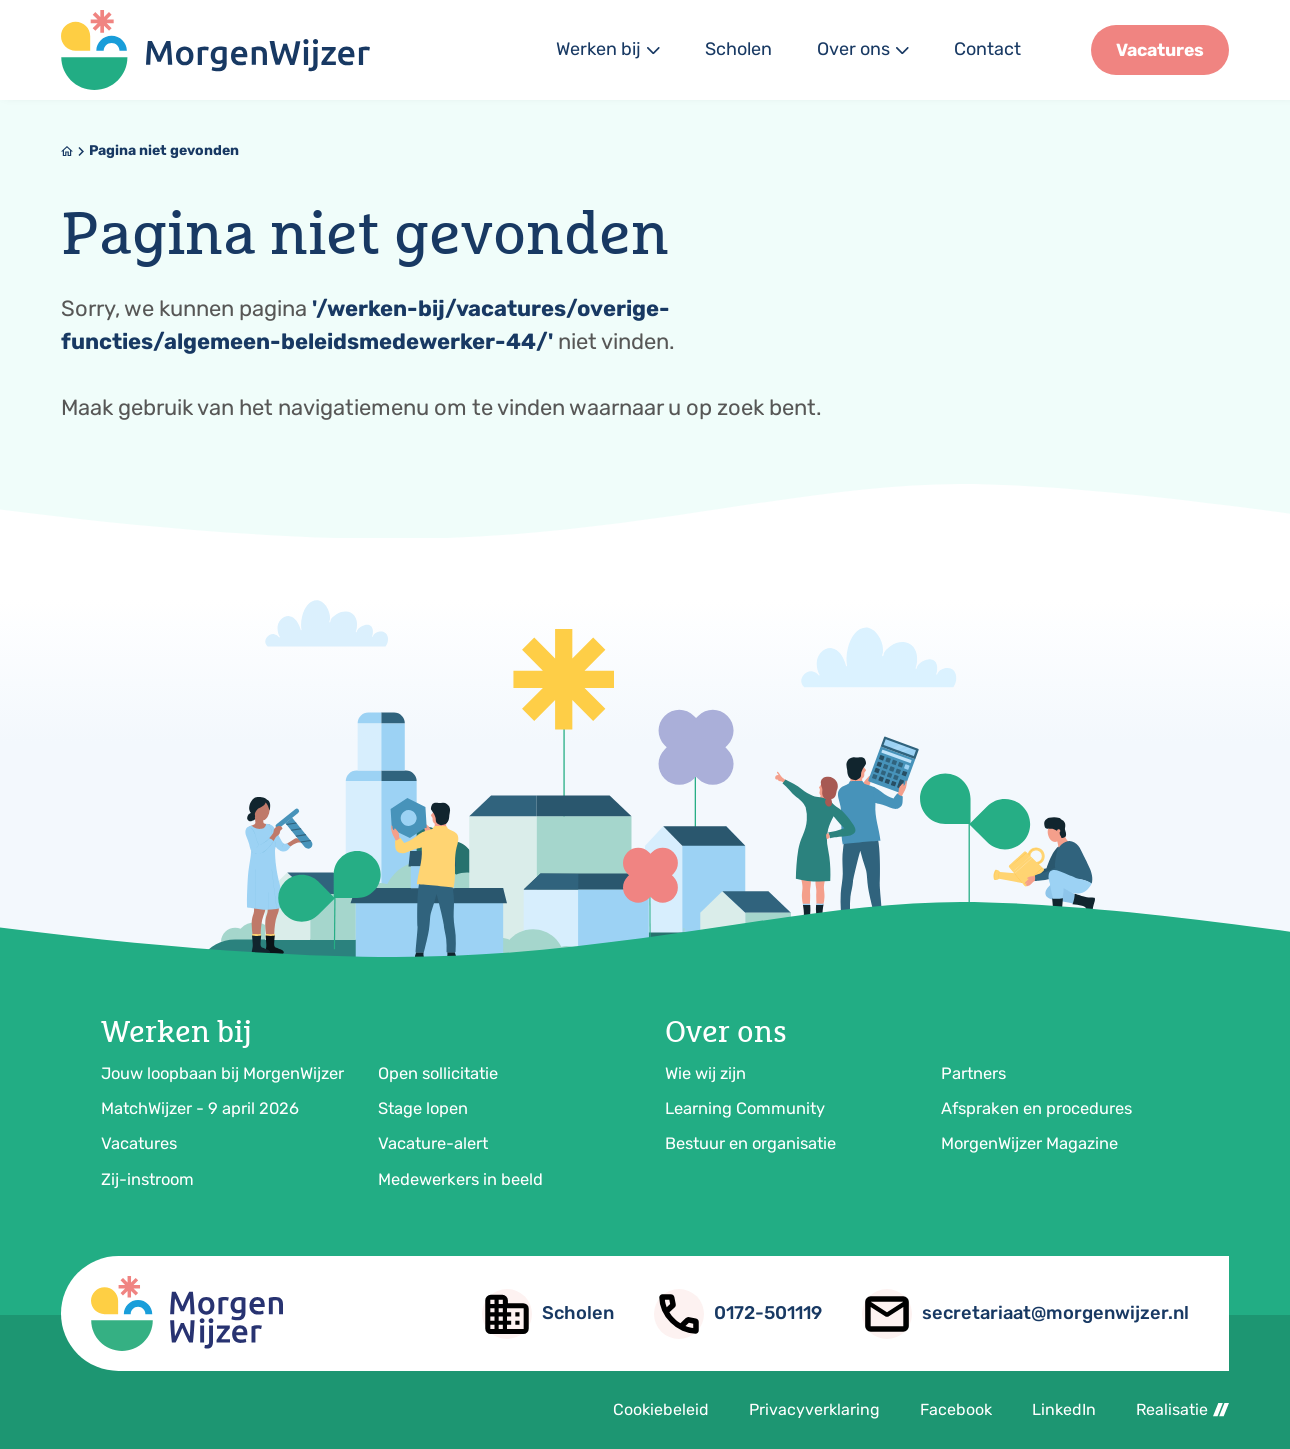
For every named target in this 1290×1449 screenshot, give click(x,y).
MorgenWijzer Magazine (1029, 1143)
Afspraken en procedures (1036, 1108)
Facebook (956, 1409)
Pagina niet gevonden (164, 150)
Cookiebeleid (661, 1409)
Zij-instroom (147, 1179)
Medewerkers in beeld (460, 1179)
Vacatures (139, 1143)
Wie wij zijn (705, 1073)
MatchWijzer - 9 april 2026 (200, 1108)
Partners (973, 1073)
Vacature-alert (433, 1143)
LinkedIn (1064, 1409)
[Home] (67, 151)
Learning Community (745, 1108)
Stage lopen (423, 1108)
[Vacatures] (1160, 50)
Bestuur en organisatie (750, 1143)
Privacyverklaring (814, 1409)
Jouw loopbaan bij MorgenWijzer (222, 1073)
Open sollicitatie (438, 1073)
